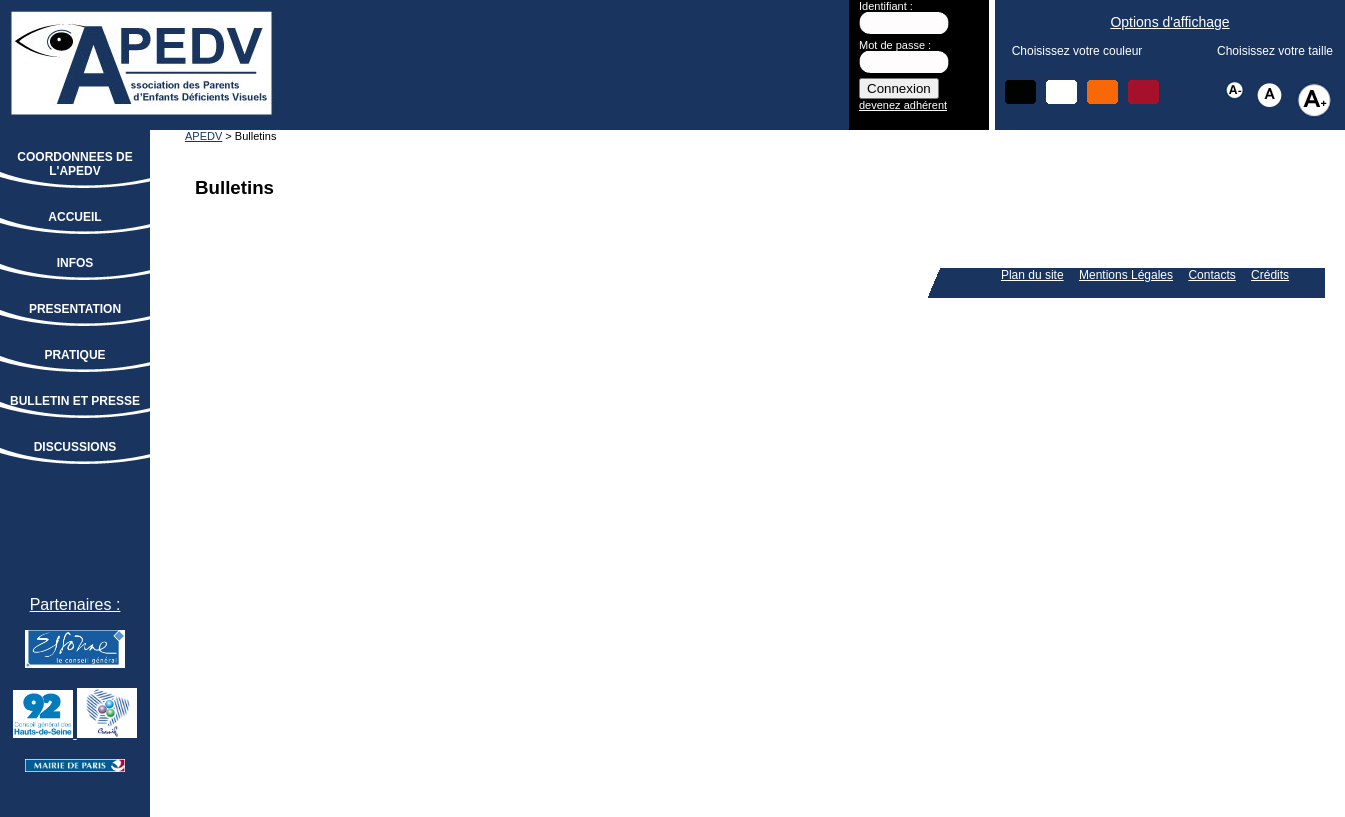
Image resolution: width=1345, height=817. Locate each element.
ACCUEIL (74, 217)
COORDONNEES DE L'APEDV (74, 164)
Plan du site (1032, 275)
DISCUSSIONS (75, 447)
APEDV (203, 136)
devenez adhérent (903, 105)
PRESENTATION (75, 309)
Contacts (1211, 275)
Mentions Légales (1126, 275)
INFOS (75, 263)
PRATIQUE (74, 355)
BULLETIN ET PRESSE (75, 401)
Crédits (1270, 275)
